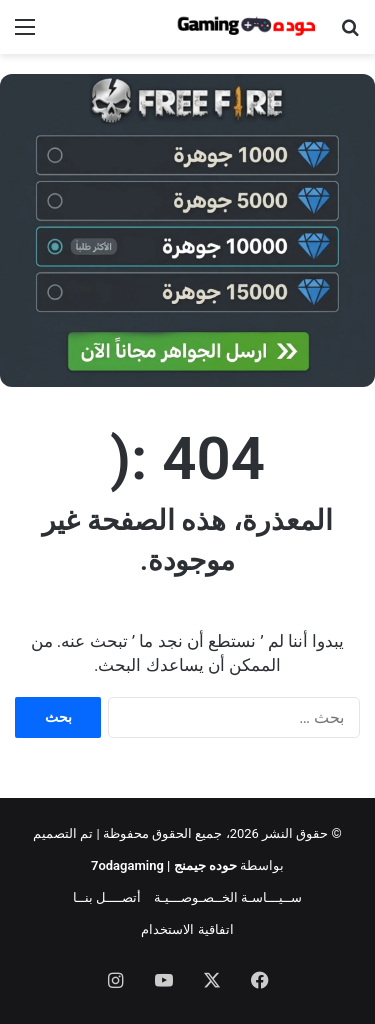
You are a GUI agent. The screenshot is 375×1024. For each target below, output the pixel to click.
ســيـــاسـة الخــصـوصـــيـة (228, 897)
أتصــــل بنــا (107, 897)
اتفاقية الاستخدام (187, 929)
